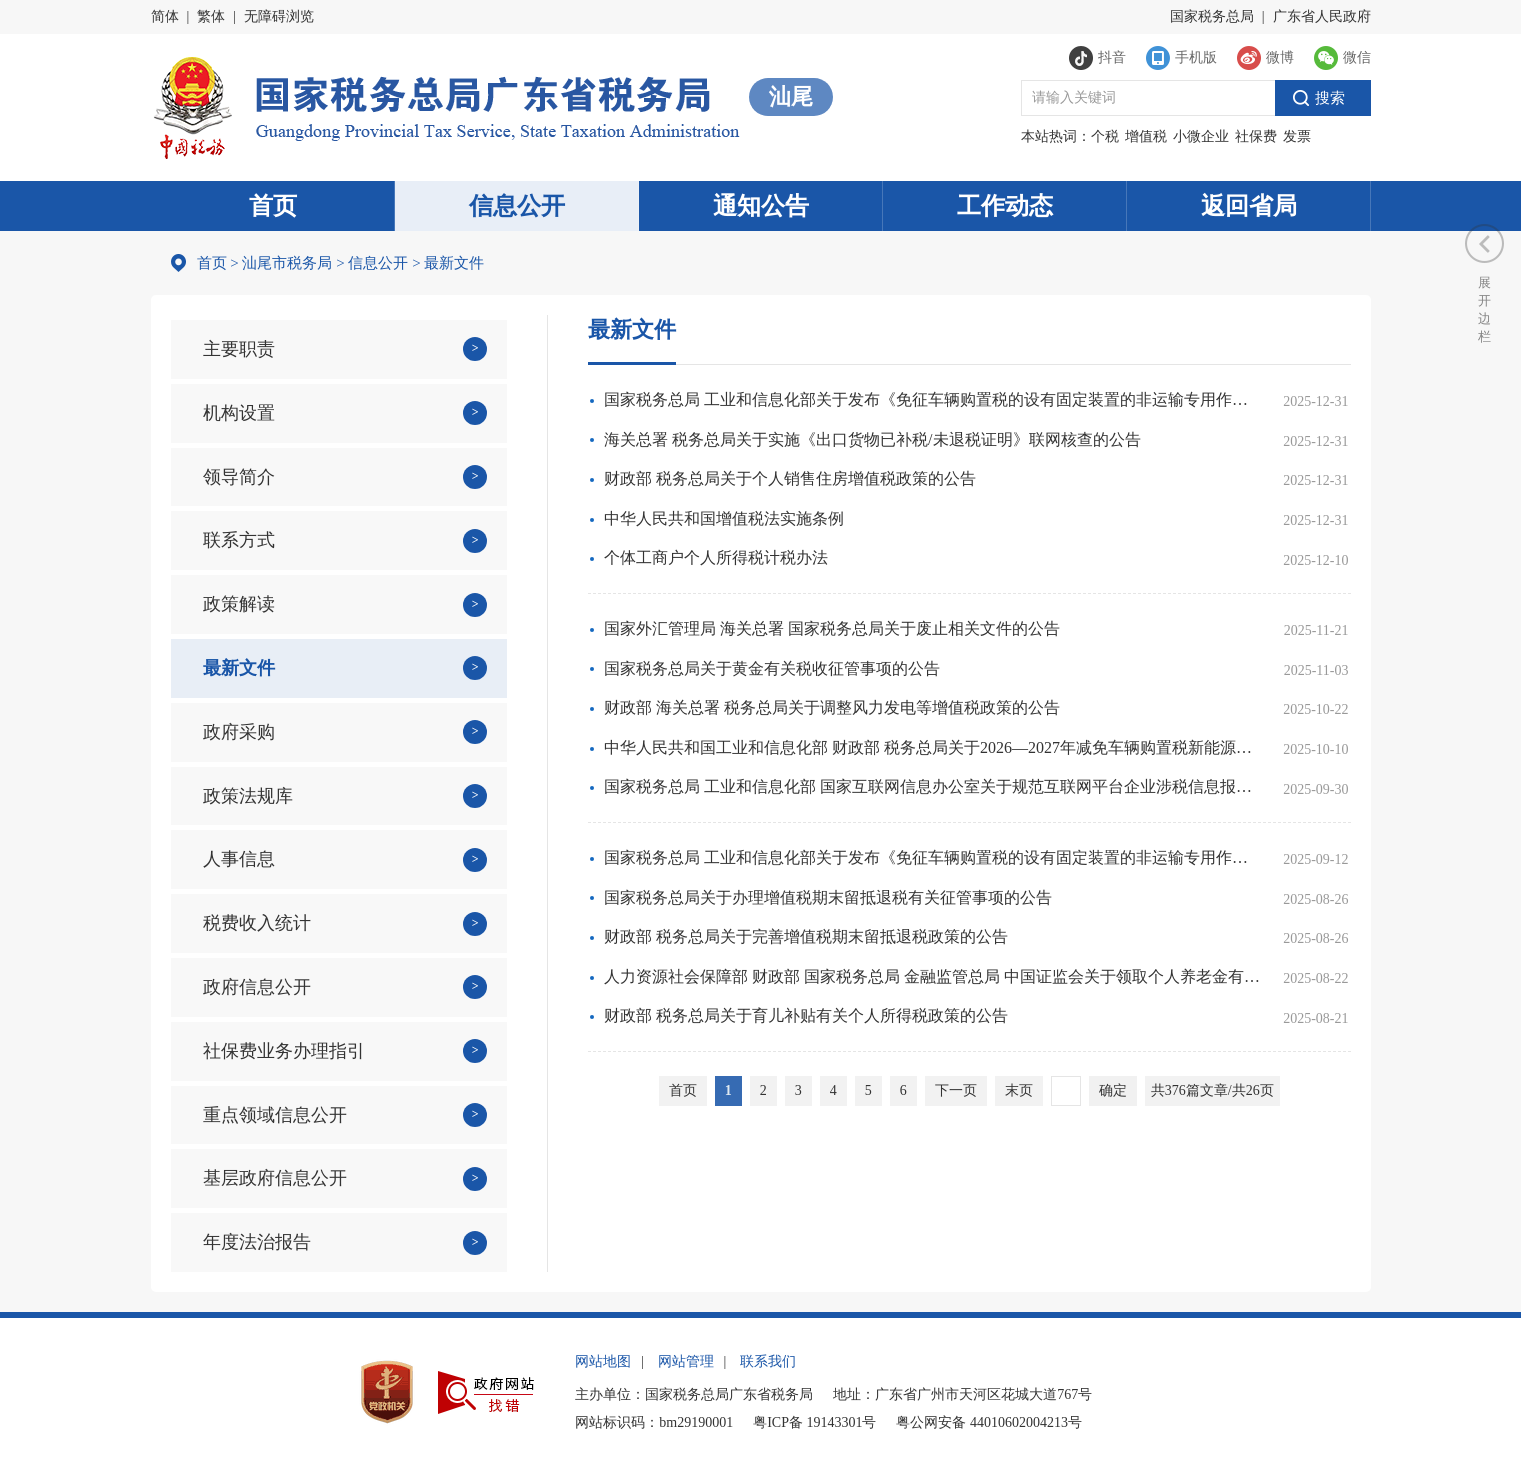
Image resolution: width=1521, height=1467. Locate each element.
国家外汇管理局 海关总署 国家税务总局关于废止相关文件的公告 (832, 628)
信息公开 (517, 206)
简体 (165, 16)
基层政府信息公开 (275, 1178)
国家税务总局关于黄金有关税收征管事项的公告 (772, 668)
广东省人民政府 (1322, 16)
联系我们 (768, 1361)
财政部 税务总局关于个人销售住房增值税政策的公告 (790, 478)
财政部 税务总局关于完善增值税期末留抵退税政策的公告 (806, 936)
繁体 (211, 16)
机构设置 (239, 413)
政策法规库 (248, 796)
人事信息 (239, 859)
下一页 (956, 1090)
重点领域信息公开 (275, 1115)
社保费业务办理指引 (284, 1051)
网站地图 (603, 1361)
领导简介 (239, 477)
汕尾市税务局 (287, 263)
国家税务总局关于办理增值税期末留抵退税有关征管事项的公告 (828, 897)
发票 (1297, 136)
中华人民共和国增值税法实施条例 (724, 518)
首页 (273, 206)
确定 (1113, 1090)
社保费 (1256, 136)
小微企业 (1201, 136)
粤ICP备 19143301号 (814, 1422)
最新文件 (239, 668)
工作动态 (1005, 206)
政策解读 (239, 604)
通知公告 (761, 206)
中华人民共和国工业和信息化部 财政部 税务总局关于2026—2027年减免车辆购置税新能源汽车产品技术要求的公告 (932, 747)
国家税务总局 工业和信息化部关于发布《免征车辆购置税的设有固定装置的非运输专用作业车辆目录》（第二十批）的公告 (932, 399)
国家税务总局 (1212, 16)
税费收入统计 (257, 923)
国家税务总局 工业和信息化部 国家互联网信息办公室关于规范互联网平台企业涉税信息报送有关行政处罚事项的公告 (932, 786)
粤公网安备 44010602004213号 (989, 1422)
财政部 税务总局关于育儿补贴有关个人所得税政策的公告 (806, 1015)
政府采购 (239, 732)
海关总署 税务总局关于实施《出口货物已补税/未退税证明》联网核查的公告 (872, 439)
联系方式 (239, 540)
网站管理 (686, 1361)
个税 (1105, 136)
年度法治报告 (257, 1242)
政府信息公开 (257, 987)
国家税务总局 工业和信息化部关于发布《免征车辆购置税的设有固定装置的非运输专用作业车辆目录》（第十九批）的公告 (932, 857)
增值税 (1146, 136)
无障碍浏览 (279, 16)
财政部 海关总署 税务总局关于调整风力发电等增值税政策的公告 (832, 707)
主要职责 (239, 349)
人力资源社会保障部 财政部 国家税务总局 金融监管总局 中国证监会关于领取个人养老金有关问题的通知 (932, 976)
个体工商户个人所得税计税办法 (716, 557)
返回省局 (1249, 206)
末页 (1019, 1090)
